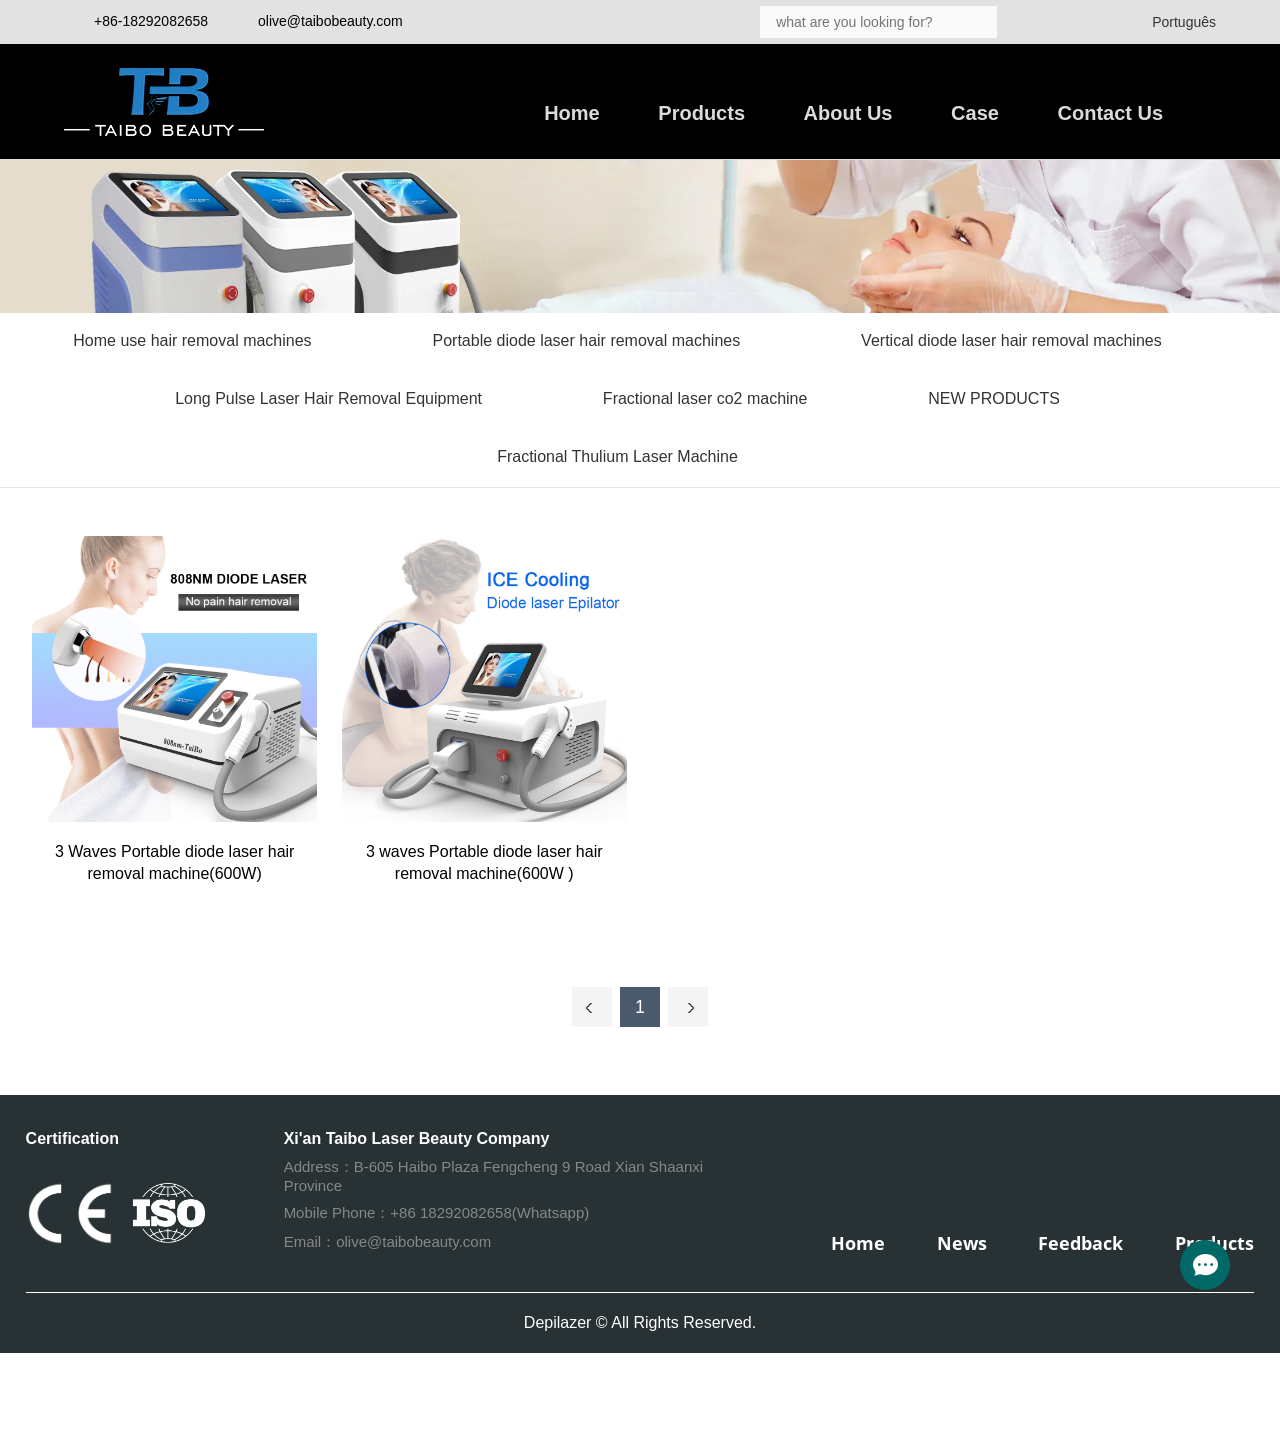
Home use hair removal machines (192, 340)
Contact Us (1111, 113)
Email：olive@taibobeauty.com (388, 1241)
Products (701, 113)
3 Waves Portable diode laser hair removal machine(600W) (175, 862)
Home (572, 113)
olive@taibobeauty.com (330, 21)
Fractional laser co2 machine (705, 398)
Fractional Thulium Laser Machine (617, 456)
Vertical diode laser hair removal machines (1011, 340)
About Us (848, 113)
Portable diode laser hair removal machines (587, 340)
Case (975, 113)
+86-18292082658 (151, 21)
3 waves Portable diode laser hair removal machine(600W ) (484, 862)
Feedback (1080, 1243)
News (962, 1243)
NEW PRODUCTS (994, 398)
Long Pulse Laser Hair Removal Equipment (328, 398)
